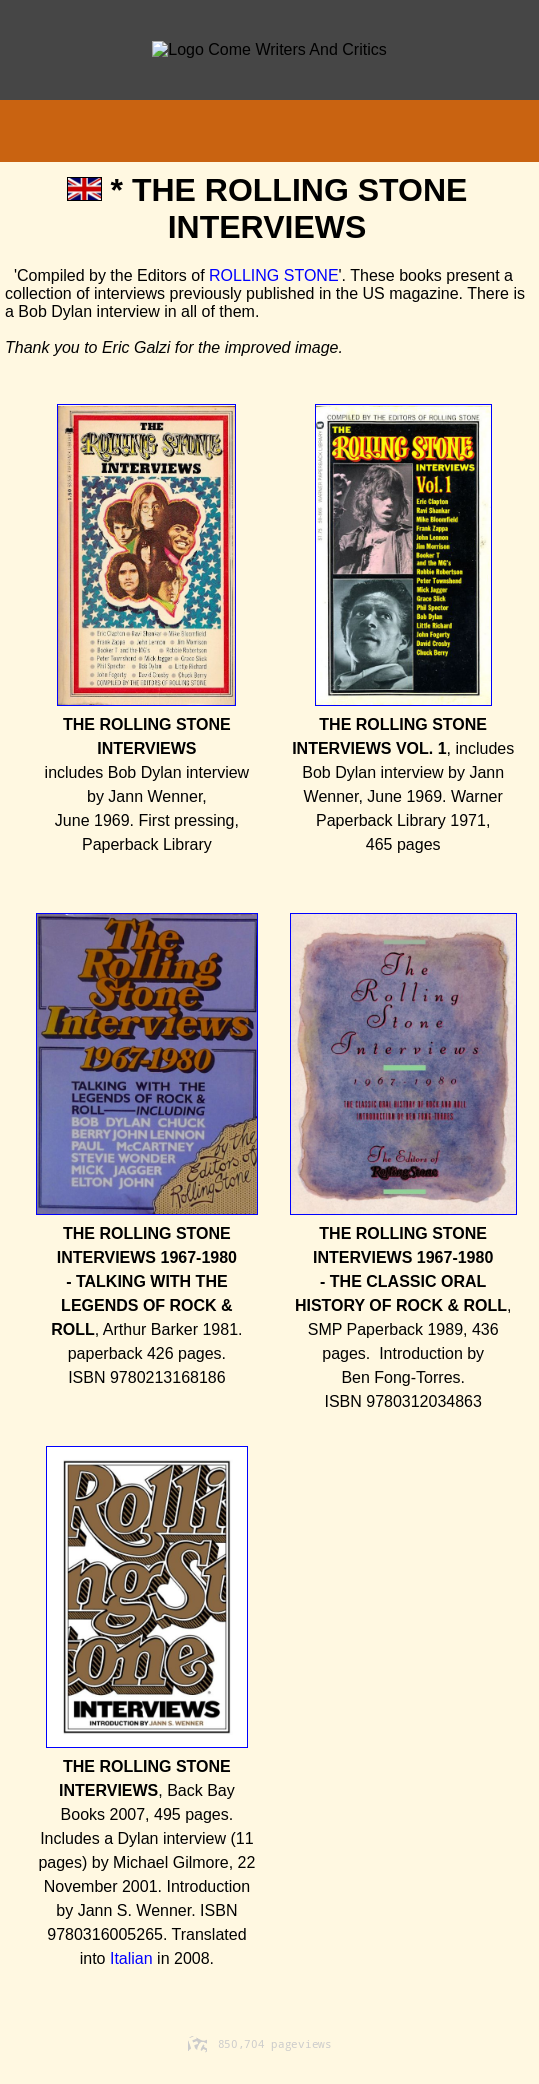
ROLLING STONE (274, 275)
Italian (131, 1958)
